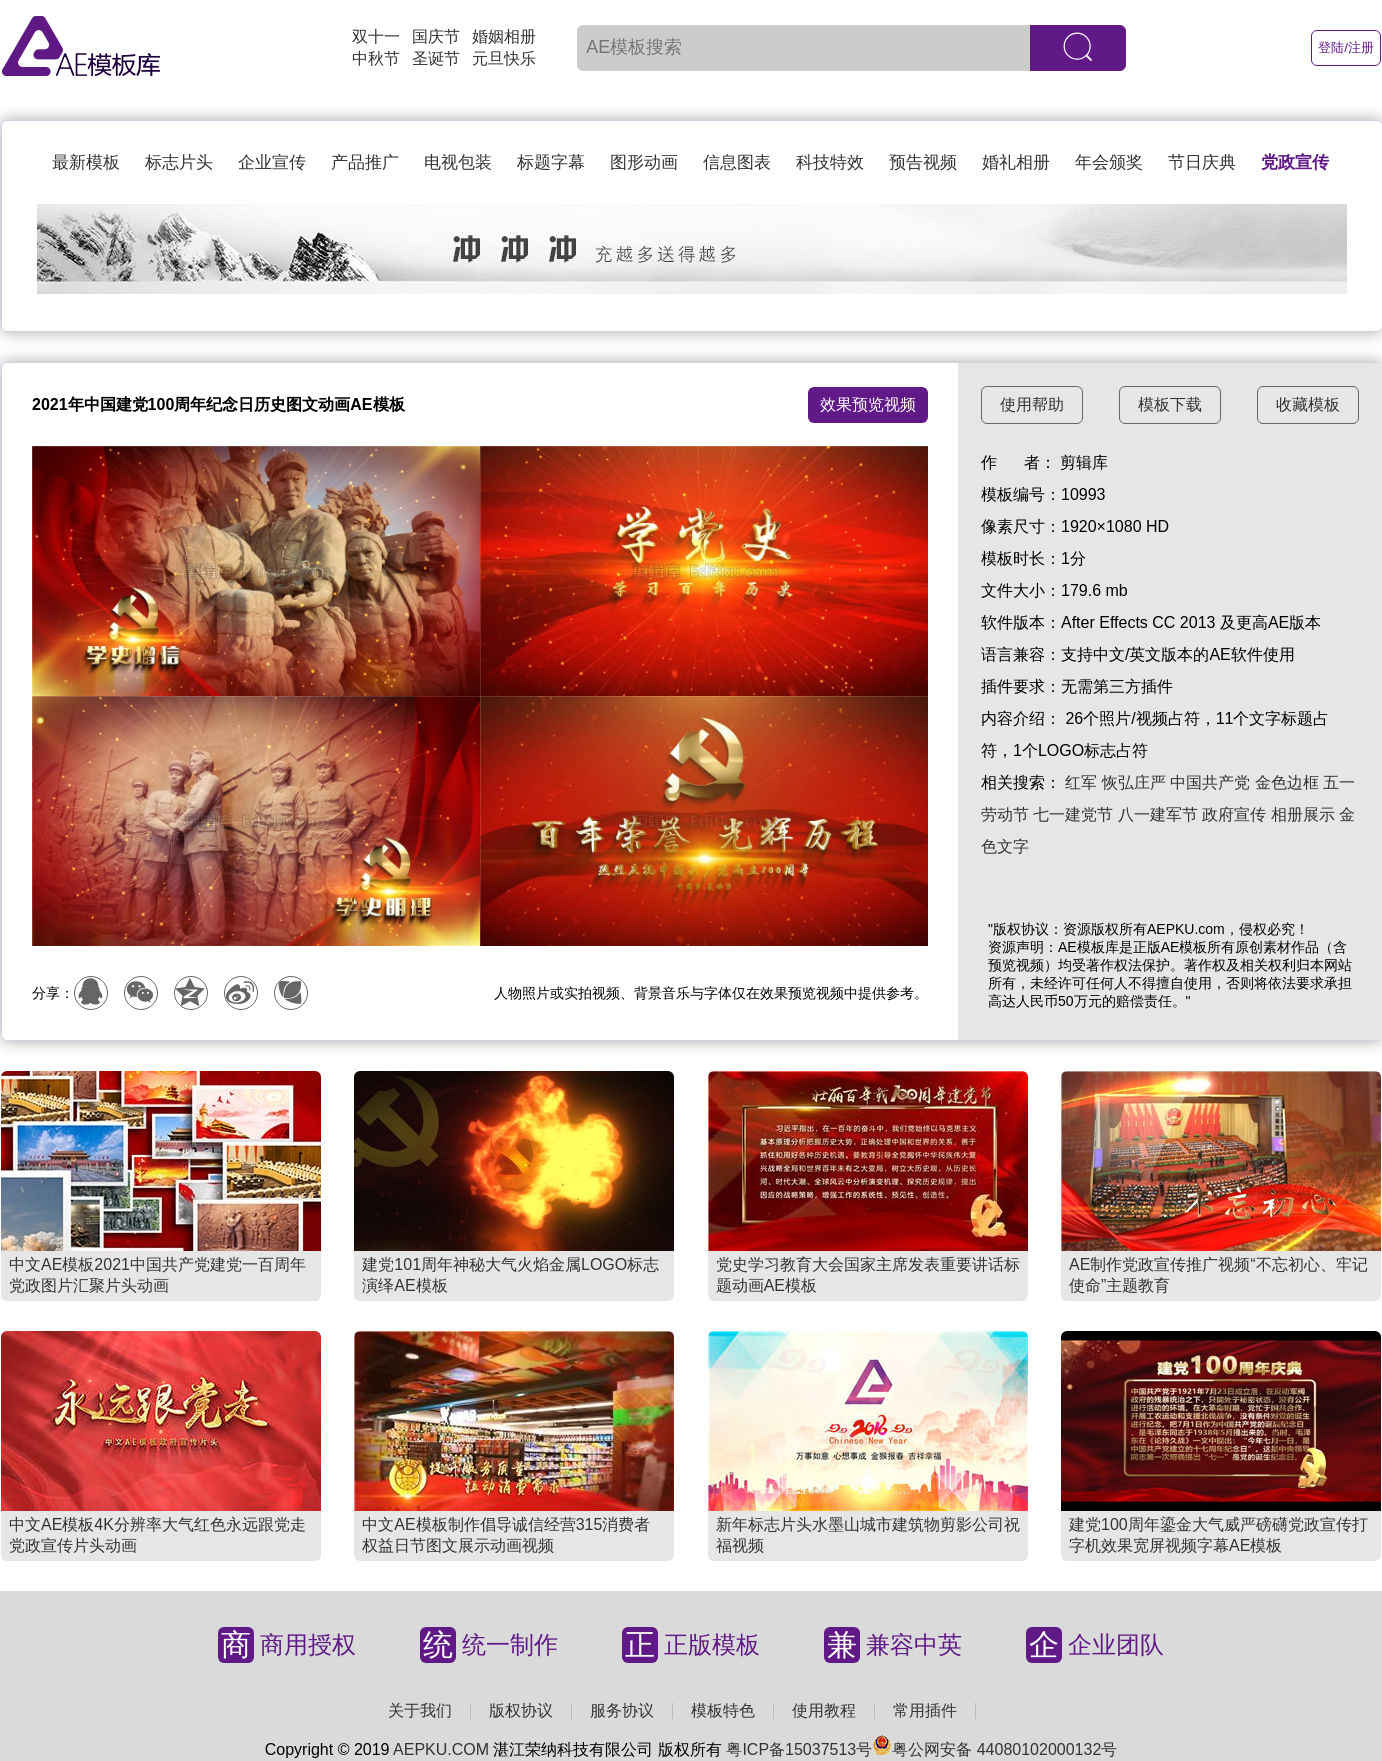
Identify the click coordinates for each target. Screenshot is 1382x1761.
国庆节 (436, 36)
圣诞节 (436, 58)
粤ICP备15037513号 (799, 1749)
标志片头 (179, 162)
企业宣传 (272, 162)
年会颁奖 (1109, 162)
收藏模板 (1308, 404)
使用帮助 (1032, 404)
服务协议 (622, 1710)
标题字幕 (551, 162)
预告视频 (923, 162)
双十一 (376, 36)
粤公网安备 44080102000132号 (994, 1749)
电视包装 (458, 162)
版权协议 (521, 1710)
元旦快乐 (504, 58)
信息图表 (737, 162)
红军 (1081, 782)
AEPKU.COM (441, 1749)
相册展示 (1303, 814)
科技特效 (830, 162)
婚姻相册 (504, 36)
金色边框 (1287, 782)
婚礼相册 (1016, 162)
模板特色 (723, 1710)
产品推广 (365, 162)
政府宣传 (1234, 814)
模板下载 (1170, 404)
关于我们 (420, 1710)
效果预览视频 (868, 404)
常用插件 (925, 1710)
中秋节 (376, 58)
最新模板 (86, 162)
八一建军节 (1158, 814)
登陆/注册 (1346, 47)
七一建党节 (1073, 814)
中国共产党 (1210, 782)
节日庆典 (1202, 162)
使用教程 (824, 1710)
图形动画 (644, 162)
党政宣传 (1295, 162)
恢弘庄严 (1134, 782)
